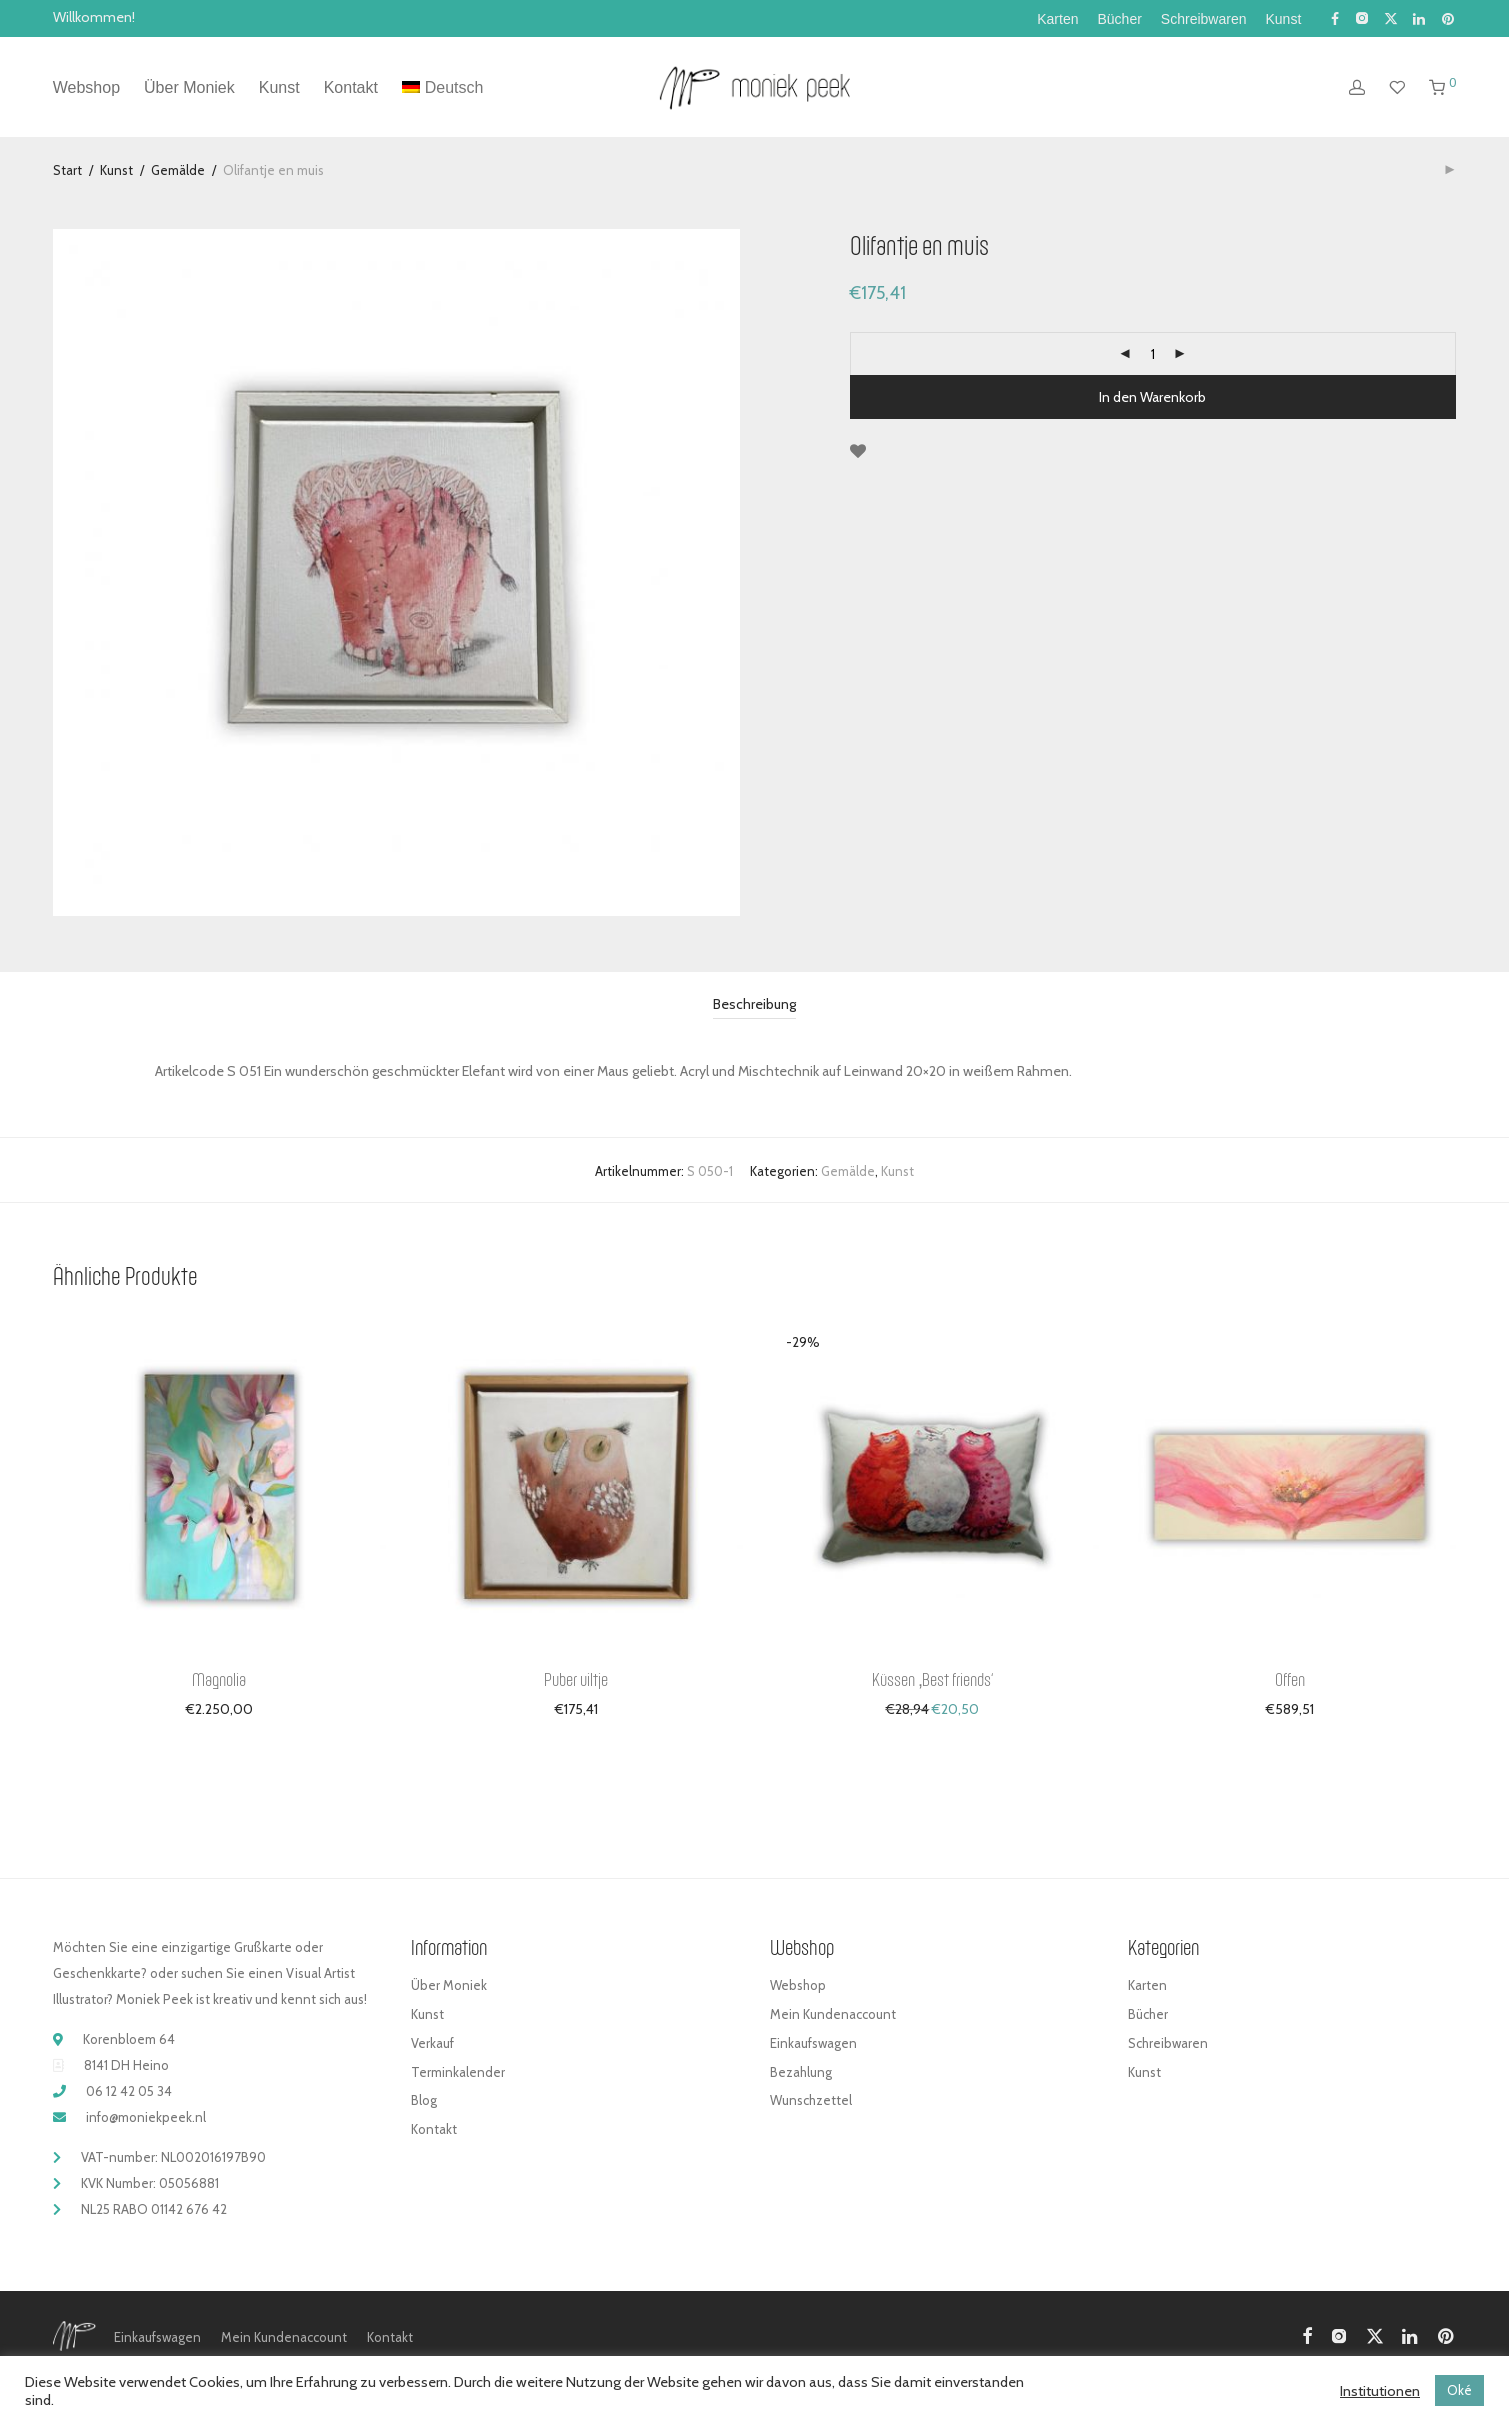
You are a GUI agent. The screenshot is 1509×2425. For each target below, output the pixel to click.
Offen (1290, 1679)
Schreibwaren (1204, 19)
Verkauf (432, 2043)
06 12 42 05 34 (129, 2091)
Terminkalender (458, 2072)
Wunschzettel (811, 2100)
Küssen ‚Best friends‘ (932, 1679)
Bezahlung (801, 2072)
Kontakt (351, 88)
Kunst (1283, 19)
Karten (1057, 19)
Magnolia (219, 1679)
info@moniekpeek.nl (146, 2117)
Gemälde (178, 170)
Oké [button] (1459, 2390)
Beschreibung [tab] (754, 1004)
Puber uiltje (576, 1679)
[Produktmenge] (1153, 354)
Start (67, 170)
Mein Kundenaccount (833, 2014)
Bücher (1120, 19)
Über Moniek (189, 88)
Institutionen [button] (1380, 2391)
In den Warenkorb (1152, 397)
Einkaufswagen (813, 2043)
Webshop (86, 88)
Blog (424, 2100)
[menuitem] (443, 89)
